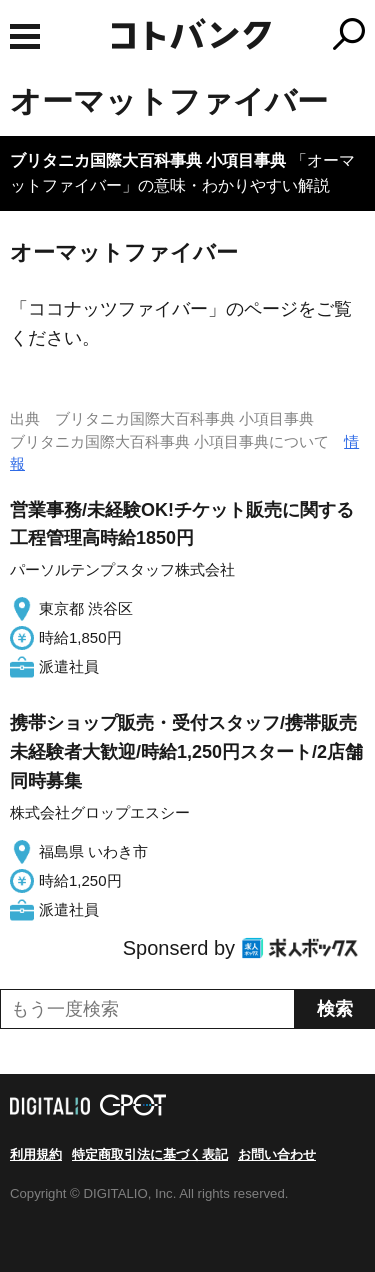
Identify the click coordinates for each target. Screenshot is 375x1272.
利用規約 (36, 1154)
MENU (25, 36)
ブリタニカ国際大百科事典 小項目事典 (148, 160)
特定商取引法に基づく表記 (150, 1154)
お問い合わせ (277, 1154)
